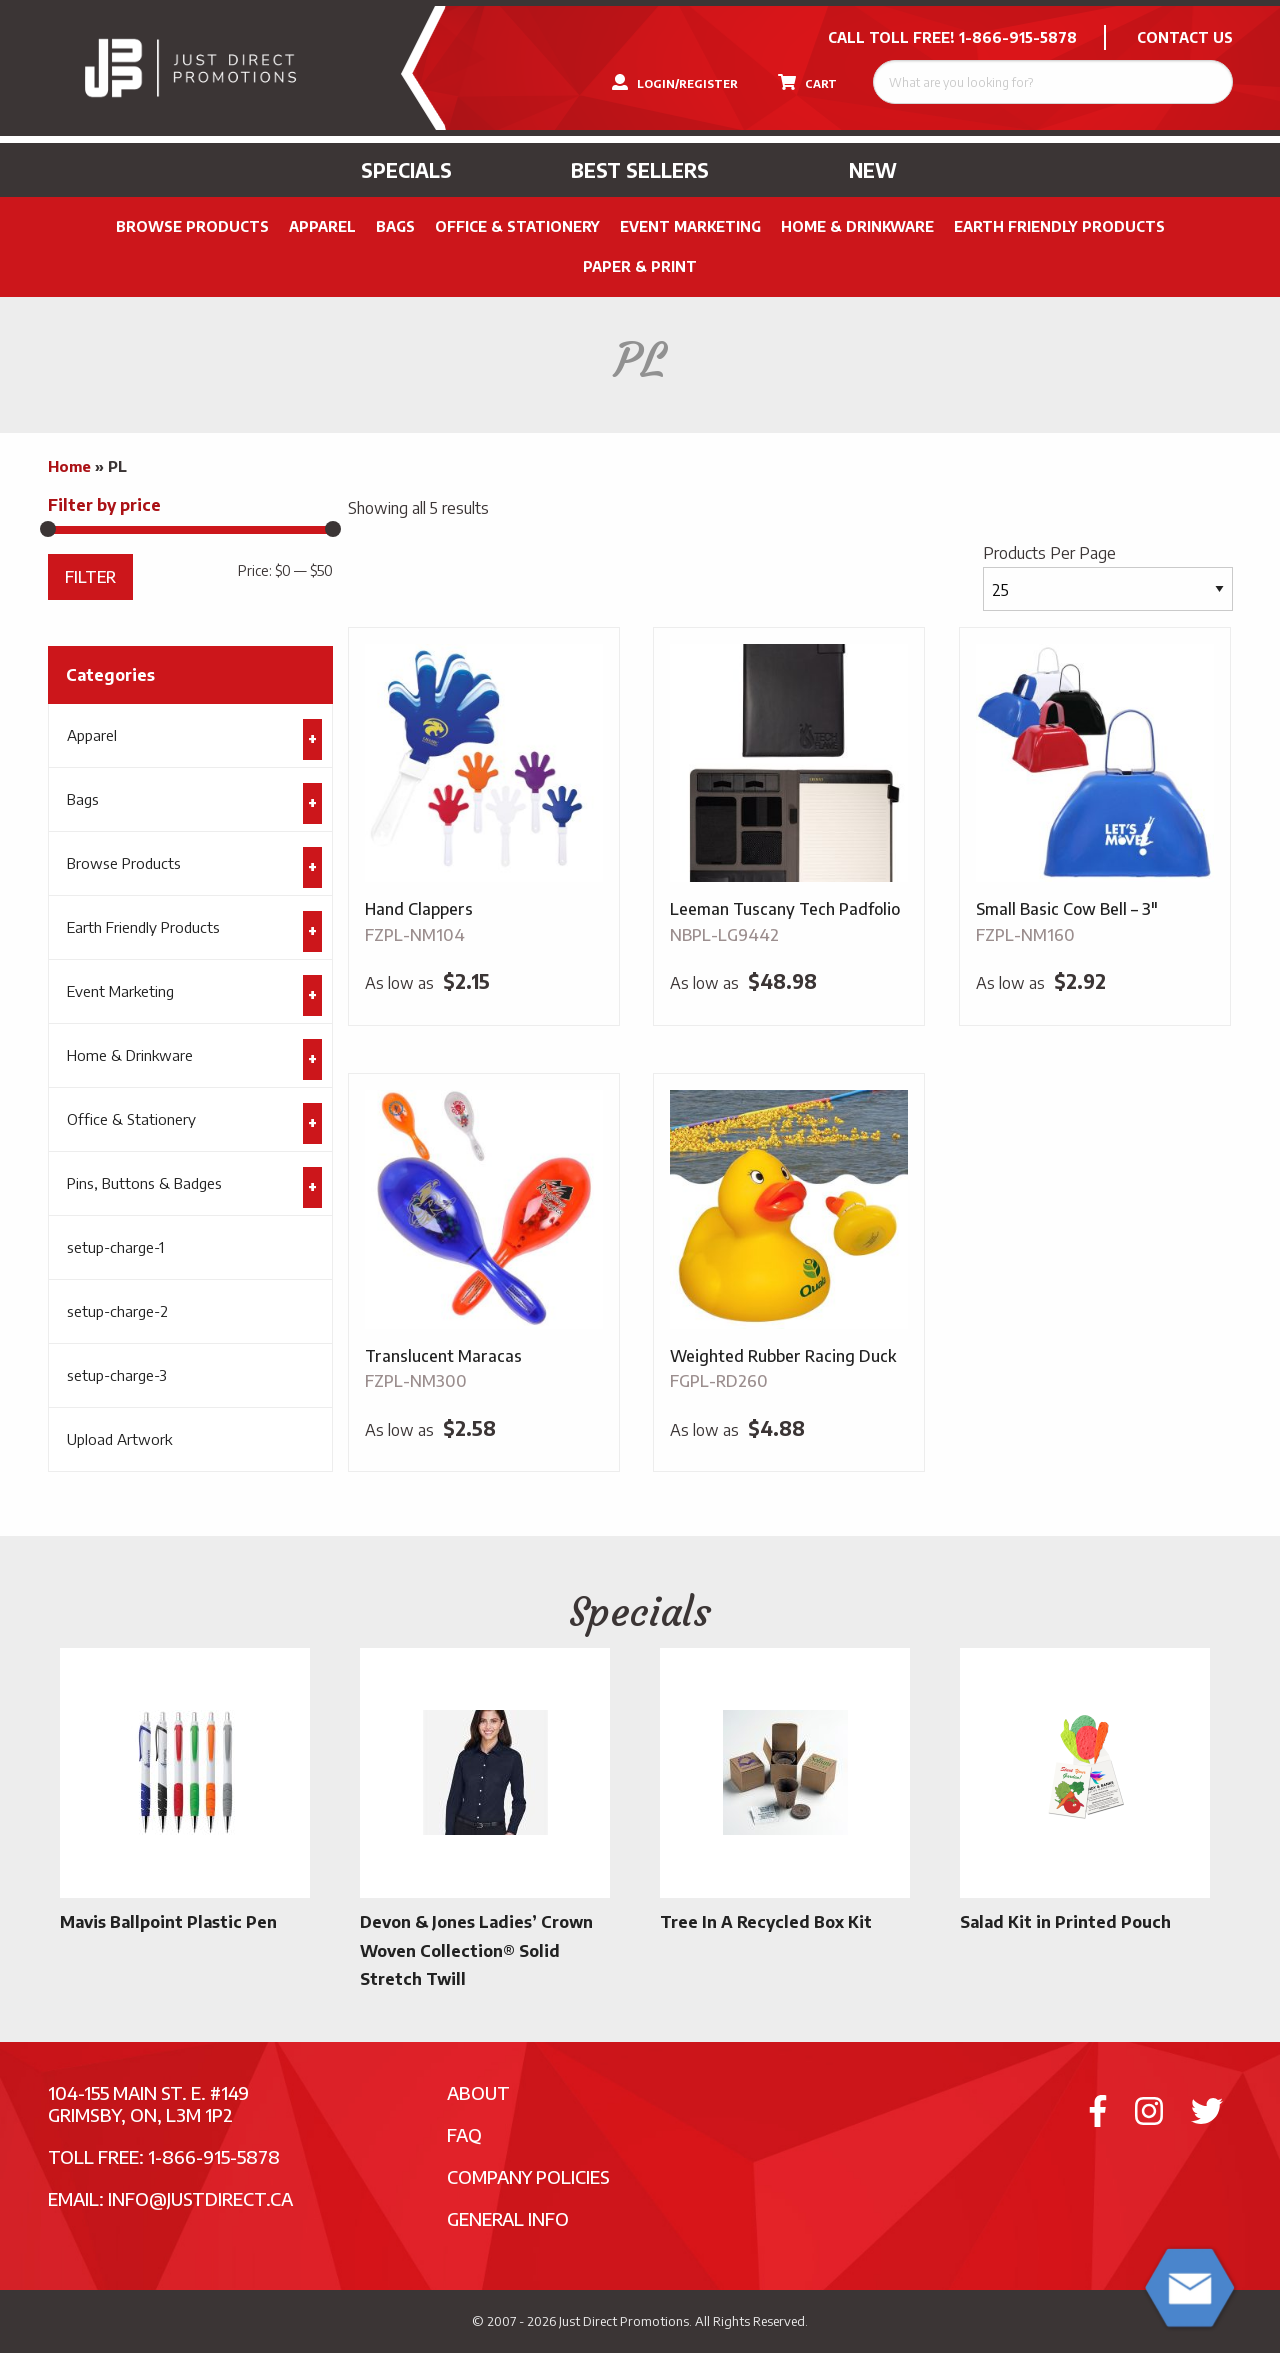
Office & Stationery (517, 226)
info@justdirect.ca (200, 2198)
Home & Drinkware (857, 226)
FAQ (464, 2134)
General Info (508, 2218)
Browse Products (192, 226)
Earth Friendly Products (1059, 226)
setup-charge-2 (117, 1311)
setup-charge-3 (117, 1375)
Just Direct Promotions (624, 2321)
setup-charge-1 (115, 1247)
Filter (90, 576)
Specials (406, 170)
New (873, 170)
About (478, 2092)
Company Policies (528, 2176)
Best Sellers (640, 170)
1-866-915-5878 (1018, 37)
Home (69, 466)
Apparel (322, 226)
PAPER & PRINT (640, 266)
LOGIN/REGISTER (675, 82)
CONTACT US (1185, 37)
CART (807, 82)
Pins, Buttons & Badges (144, 1183)
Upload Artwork (119, 1439)
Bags (395, 226)
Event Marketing (690, 226)
